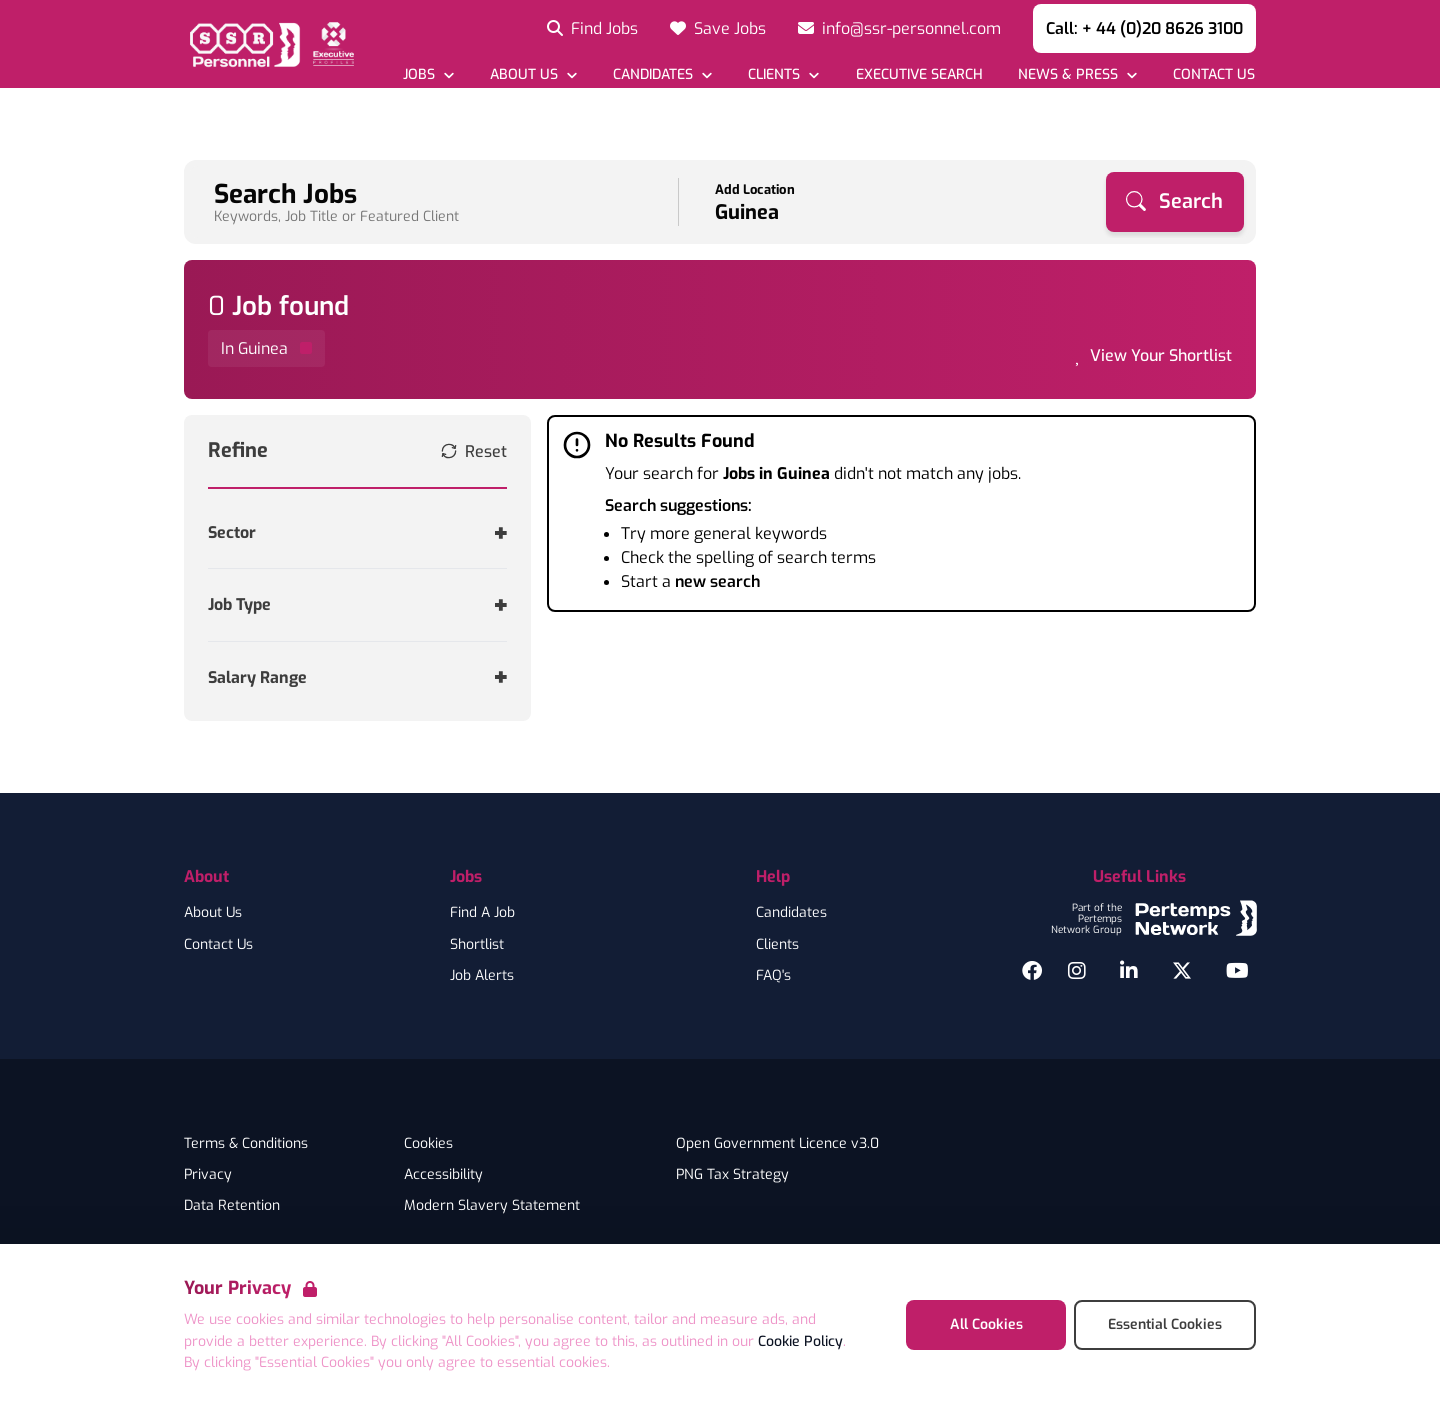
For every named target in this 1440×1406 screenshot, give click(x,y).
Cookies (428, 1144)
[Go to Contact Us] (1213, 74)
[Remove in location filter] (266, 348)
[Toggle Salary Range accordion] (357, 677)
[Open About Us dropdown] (533, 74)
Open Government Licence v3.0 (777, 1144)
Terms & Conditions (246, 1144)
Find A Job (482, 913)
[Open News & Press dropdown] (1077, 74)
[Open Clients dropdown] (783, 74)
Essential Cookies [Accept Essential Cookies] (1165, 1324)
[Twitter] (1182, 971)
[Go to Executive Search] (918, 74)
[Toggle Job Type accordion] (357, 604)
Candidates (791, 913)
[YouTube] (1237, 971)
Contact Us (218, 945)
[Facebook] (1032, 971)
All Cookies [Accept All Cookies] (986, 1324)
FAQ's (773, 976)
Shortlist (477, 945)
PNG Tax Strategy (732, 1175)
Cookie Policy (800, 1341)
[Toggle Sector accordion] (357, 532)
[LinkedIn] (1129, 971)
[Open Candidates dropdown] (662, 74)
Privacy (208, 1175)
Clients (777, 945)
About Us (213, 913)
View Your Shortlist (1161, 355)
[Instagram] (1077, 971)
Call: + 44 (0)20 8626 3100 (1144, 28)
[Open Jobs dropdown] (428, 74)
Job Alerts (482, 976)
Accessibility (443, 1175)
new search (717, 581)
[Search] (1175, 202)
